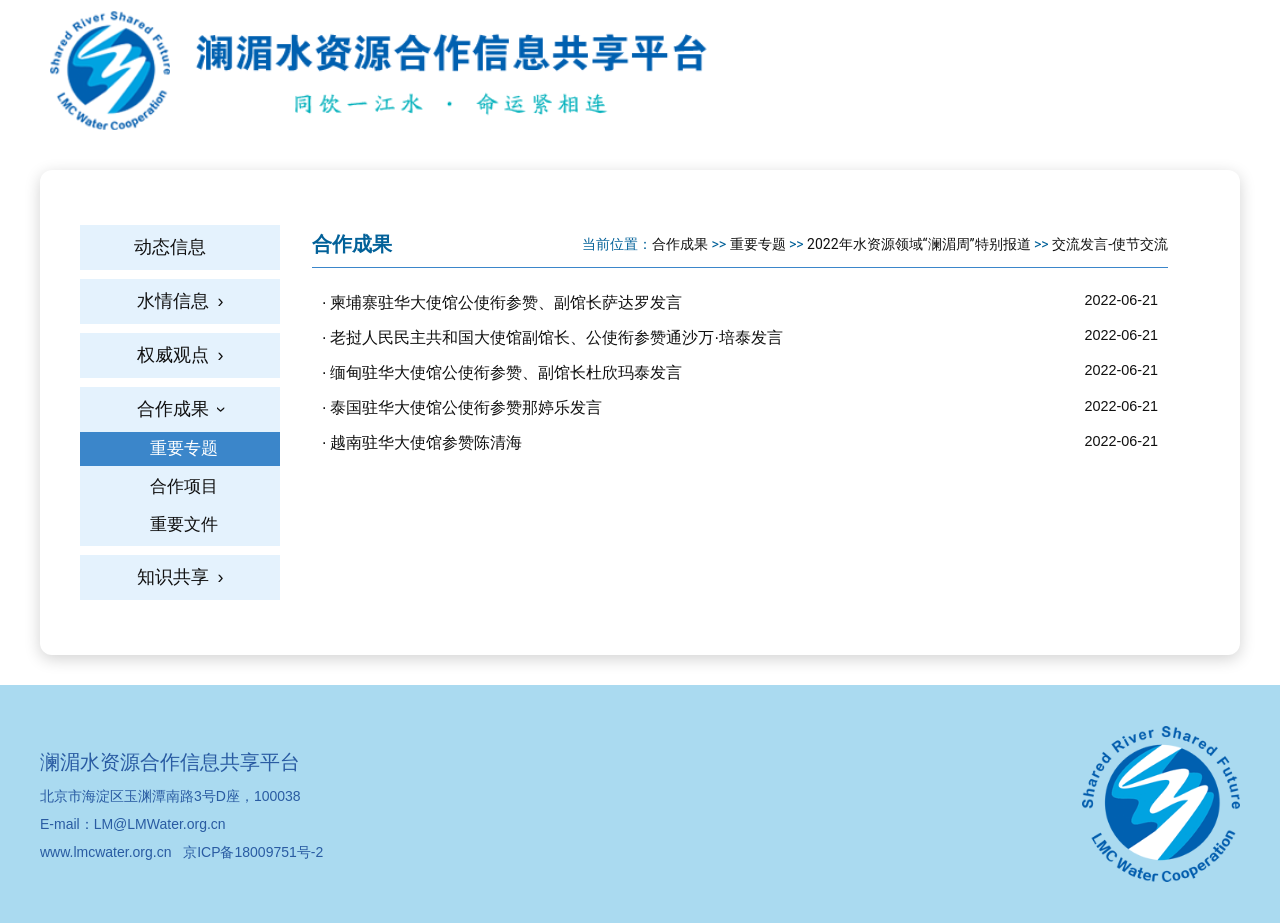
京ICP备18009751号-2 (253, 852)
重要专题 (758, 244)
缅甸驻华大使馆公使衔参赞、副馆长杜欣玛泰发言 (506, 372)
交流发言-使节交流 (1110, 244)
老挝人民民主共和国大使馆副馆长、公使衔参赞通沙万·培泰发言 (556, 337)
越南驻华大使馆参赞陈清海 (426, 442)
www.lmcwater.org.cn (105, 852)
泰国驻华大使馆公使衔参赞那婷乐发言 (466, 407)
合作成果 (680, 244)
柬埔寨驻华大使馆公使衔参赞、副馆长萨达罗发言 (506, 302)
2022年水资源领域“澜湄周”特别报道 (918, 244)
